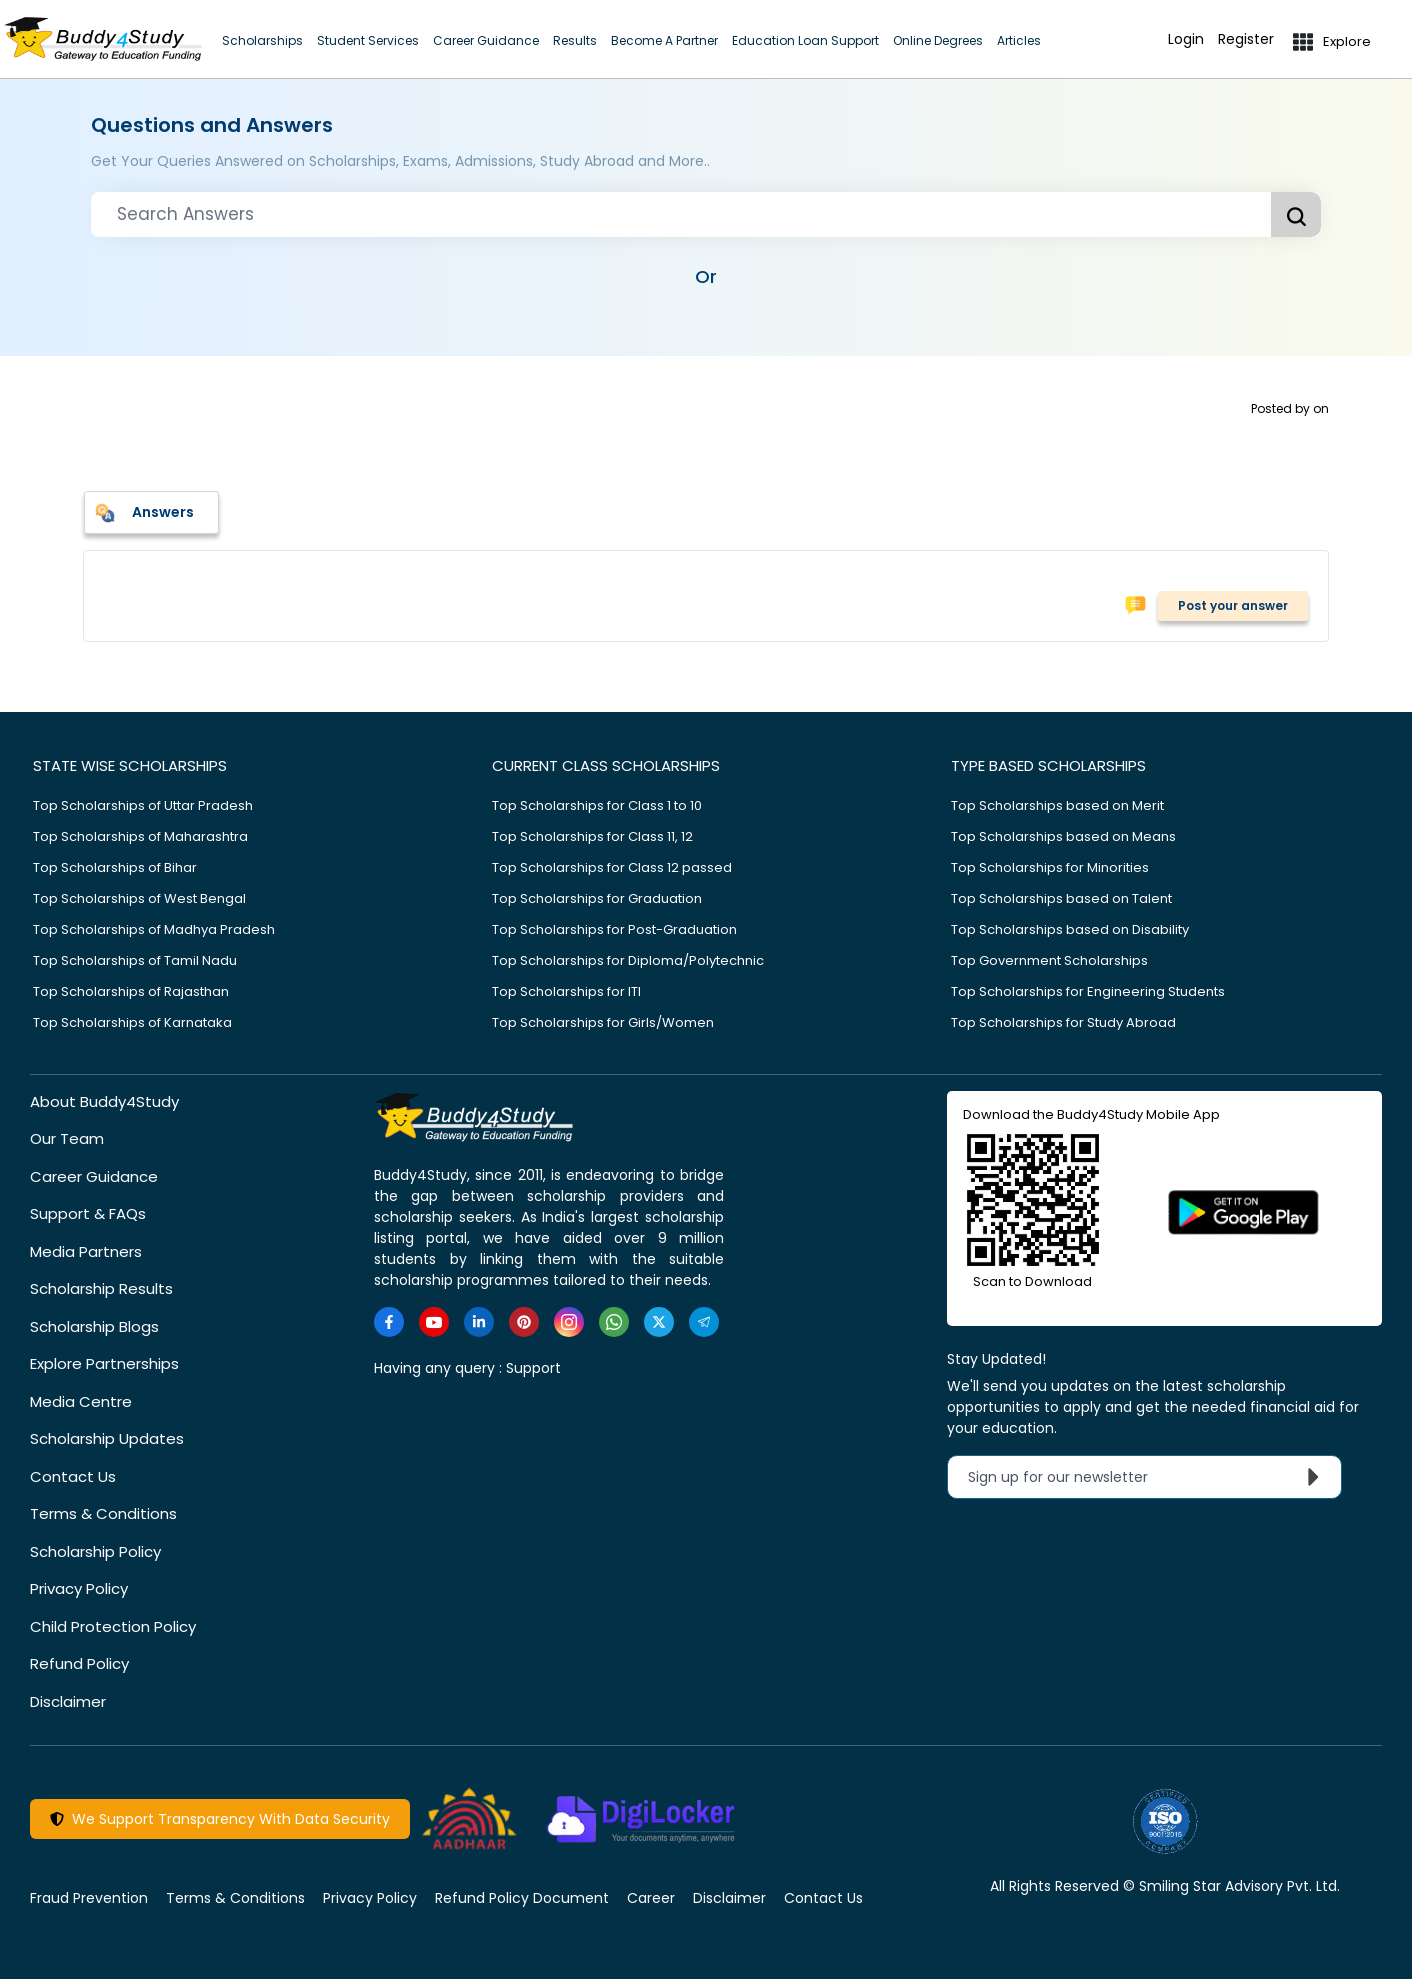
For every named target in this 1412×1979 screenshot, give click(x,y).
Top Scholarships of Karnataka (132, 1022)
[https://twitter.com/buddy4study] (659, 1322)
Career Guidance (486, 40)
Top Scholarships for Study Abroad (1063, 1022)
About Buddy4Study (104, 1101)
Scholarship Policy (95, 1551)
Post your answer (1233, 605)
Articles (1019, 40)
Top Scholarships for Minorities (1050, 867)
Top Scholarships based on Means (1063, 836)
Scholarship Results (101, 1288)
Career (651, 1898)
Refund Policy (79, 1663)
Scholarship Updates (107, 1438)
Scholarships (262, 40)
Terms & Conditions (103, 1513)
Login (1186, 39)
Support (533, 1368)
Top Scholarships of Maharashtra (140, 836)
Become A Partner (664, 40)
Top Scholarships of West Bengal (139, 898)
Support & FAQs (88, 1213)
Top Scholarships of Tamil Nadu (135, 960)
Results (575, 40)
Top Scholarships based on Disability (1070, 929)
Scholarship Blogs (94, 1326)
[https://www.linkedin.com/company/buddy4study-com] (479, 1322)
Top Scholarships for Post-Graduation (614, 929)
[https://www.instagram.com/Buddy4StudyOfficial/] (569, 1322)
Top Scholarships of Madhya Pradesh (154, 929)
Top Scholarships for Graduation (597, 898)
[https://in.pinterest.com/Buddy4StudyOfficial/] (524, 1322)
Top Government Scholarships (1049, 960)
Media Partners (86, 1251)
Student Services (368, 40)
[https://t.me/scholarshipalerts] (704, 1322)
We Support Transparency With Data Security (220, 1819)
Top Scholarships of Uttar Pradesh (143, 805)
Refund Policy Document (522, 1898)
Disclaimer (68, 1701)
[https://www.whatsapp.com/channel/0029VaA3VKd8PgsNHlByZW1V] (614, 1322)
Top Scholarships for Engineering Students (1088, 991)
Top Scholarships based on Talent (1061, 898)
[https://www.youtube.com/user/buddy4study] (434, 1322)
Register (1246, 39)
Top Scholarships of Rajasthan (131, 991)
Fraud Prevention (89, 1898)
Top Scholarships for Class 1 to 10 (597, 805)
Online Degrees (938, 40)
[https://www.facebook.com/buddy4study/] (389, 1322)
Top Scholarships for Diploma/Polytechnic (628, 960)
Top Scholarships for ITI (566, 991)
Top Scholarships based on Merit (1057, 805)
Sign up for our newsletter (1148, 1477)
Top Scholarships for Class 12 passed (612, 867)
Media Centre (81, 1401)
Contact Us (73, 1476)
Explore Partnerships (104, 1363)
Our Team (67, 1138)
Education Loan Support (805, 40)
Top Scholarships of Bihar (115, 867)
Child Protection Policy (113, 1626)
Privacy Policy (79, 1588)
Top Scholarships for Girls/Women (603, 1022)
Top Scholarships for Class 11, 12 (592, 836)
